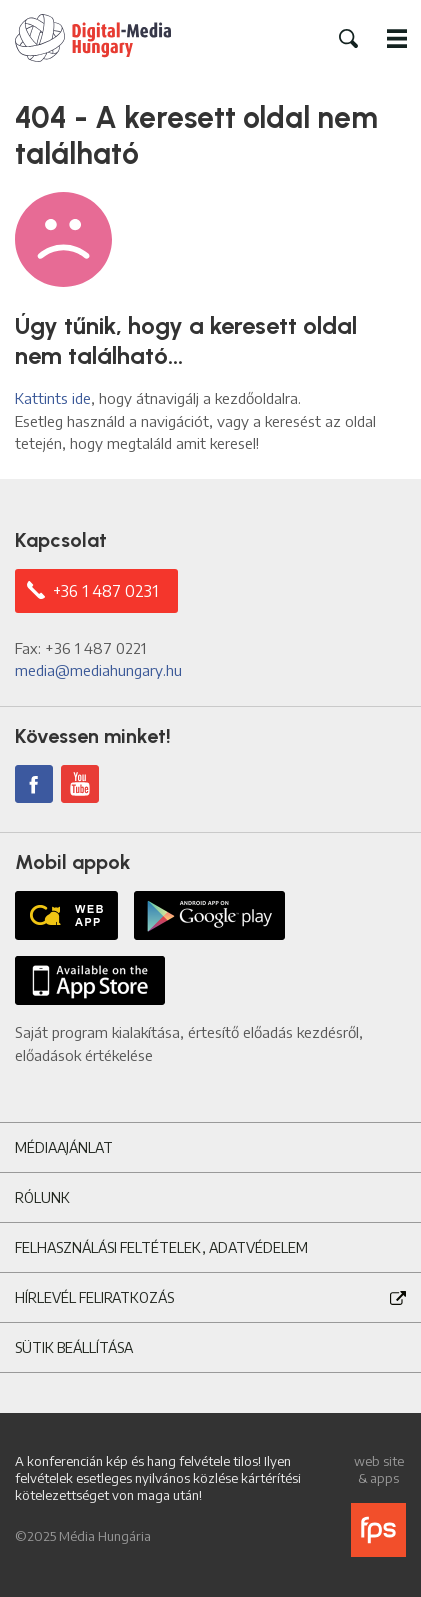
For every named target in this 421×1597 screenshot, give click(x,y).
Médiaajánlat (64, 1147)
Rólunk (42, 1197)
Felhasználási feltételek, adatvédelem (161, 1247)
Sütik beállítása (74, 1347)
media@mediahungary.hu (98, 670)
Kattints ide (53, 398)
